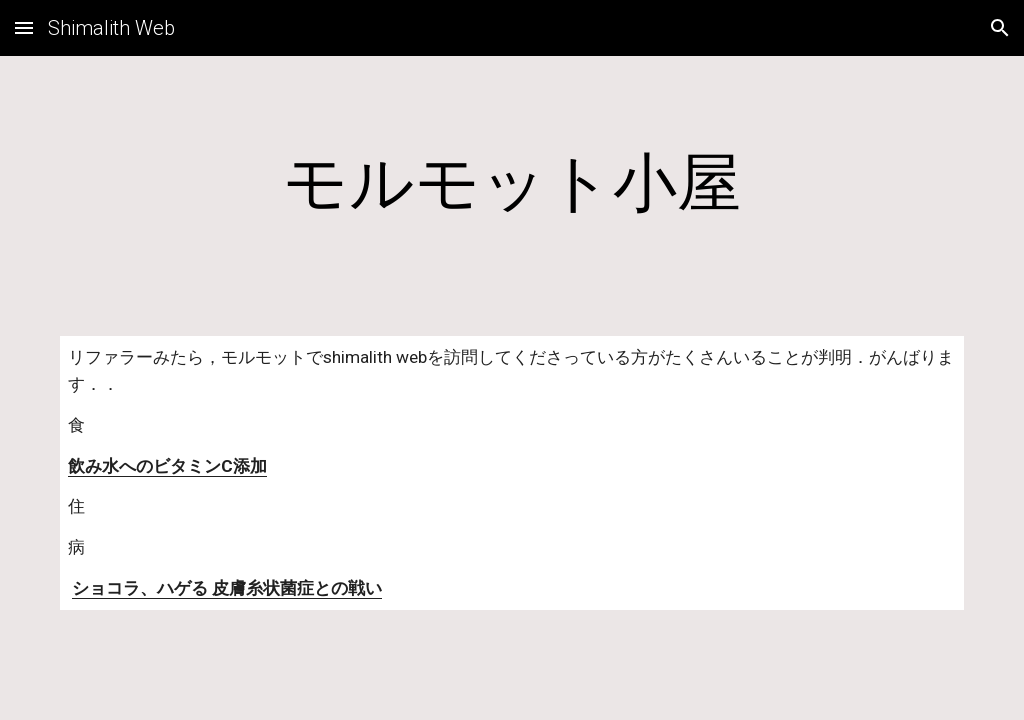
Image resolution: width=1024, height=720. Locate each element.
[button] (24, 27)
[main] (512, 184)
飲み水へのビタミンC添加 (167, 466)
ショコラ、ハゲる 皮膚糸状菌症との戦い (227, 588)
